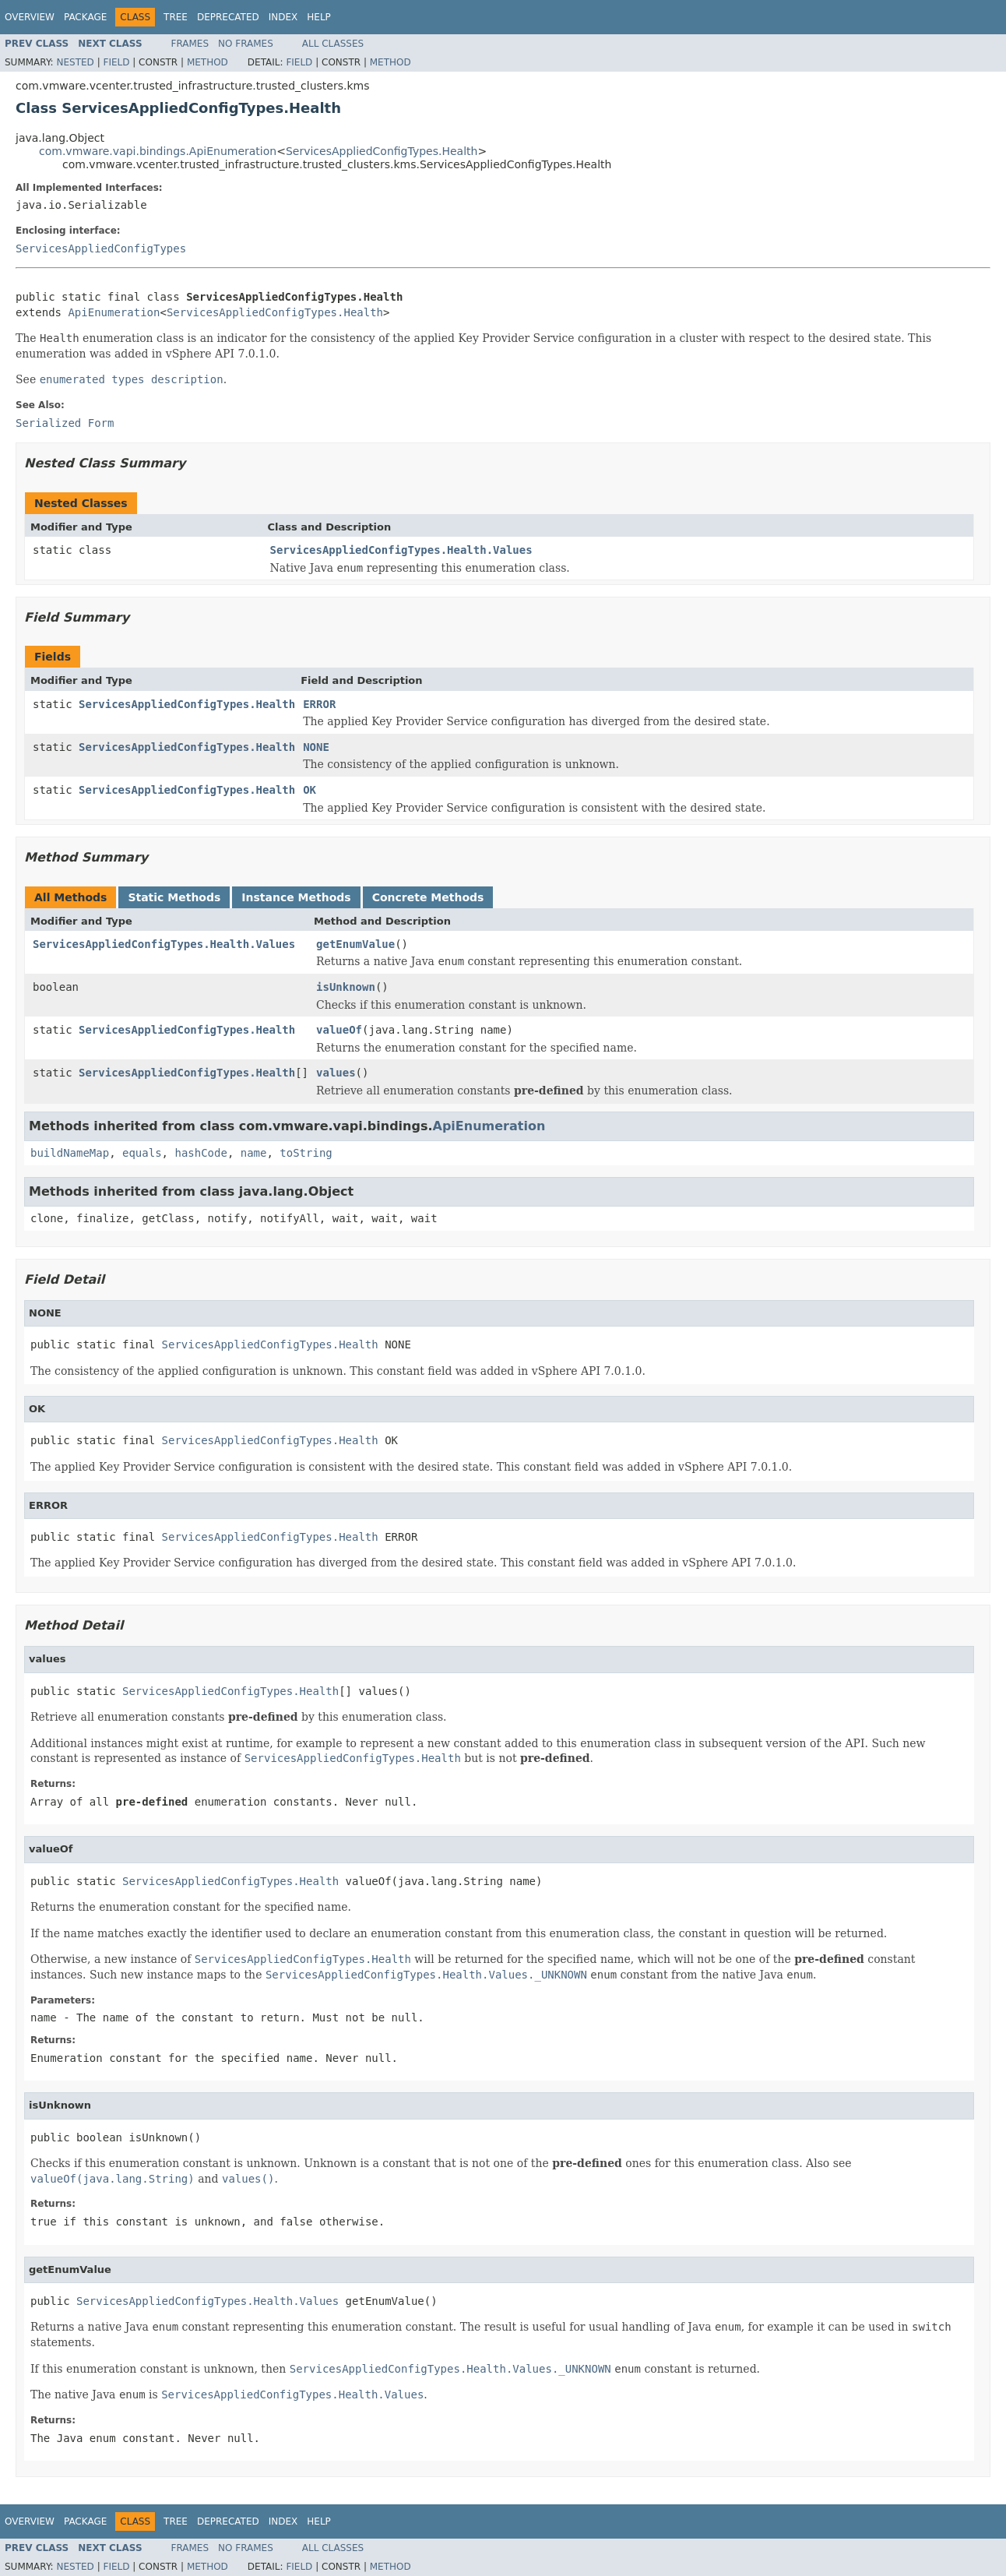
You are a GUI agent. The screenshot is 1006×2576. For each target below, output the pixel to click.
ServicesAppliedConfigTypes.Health (381, 151)
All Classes (333, 43)
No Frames (245, 43)
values (336, 1072)
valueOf (339, 1030)
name (254, 1153)
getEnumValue (355, 944)
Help (319, 17)
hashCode (200, 1153)
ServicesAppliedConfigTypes (101, 248)
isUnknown (345, 987)
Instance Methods (295, 897)
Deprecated (228, 17)
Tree (176, 17)
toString (306, 1153)
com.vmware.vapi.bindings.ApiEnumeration (157, 151)
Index (283, 17)
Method (207, 62)
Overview (30, 17)
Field (116, 62)
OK (309, 790)
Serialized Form (65, 423)
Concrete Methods (428, 897)
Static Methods (174, 897)
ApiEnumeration (114, 312)
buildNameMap (69, 1153)
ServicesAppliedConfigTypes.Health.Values (401, 550)
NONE (316, 747)
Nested (74, 62)
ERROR (319, 704)
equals (142, 1153)
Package (85, 17)
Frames (190, 43)
